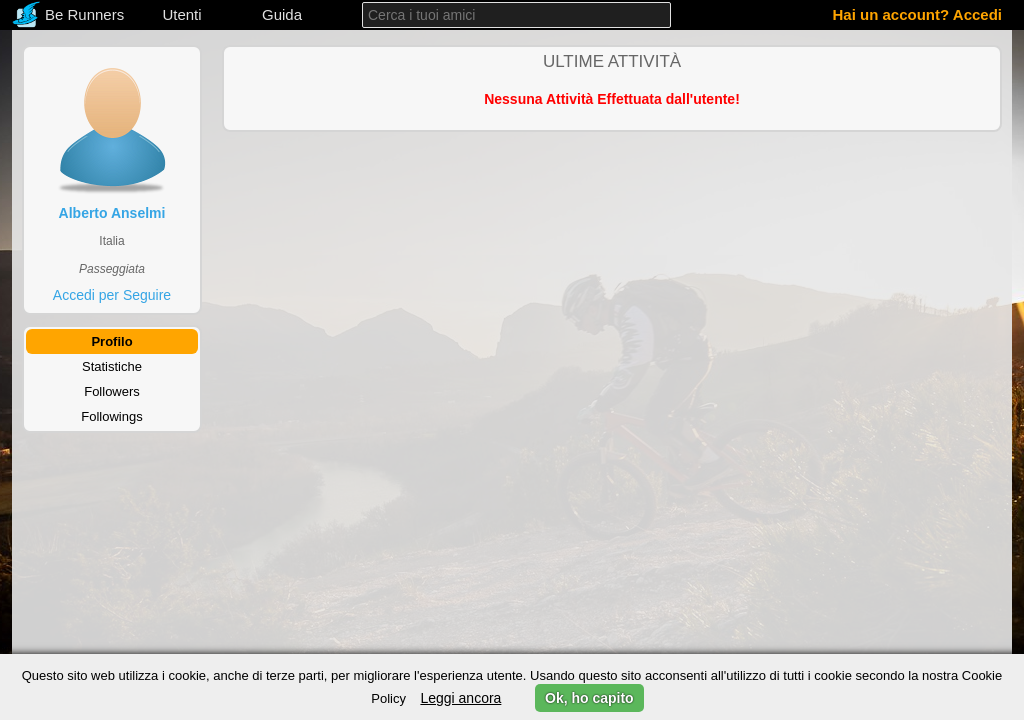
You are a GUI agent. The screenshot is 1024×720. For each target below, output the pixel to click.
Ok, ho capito (589, 698)
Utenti (181, 14)
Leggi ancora (460, 698)
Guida (282, 14)
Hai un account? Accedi (917, 14)
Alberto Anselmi (112, 213)
